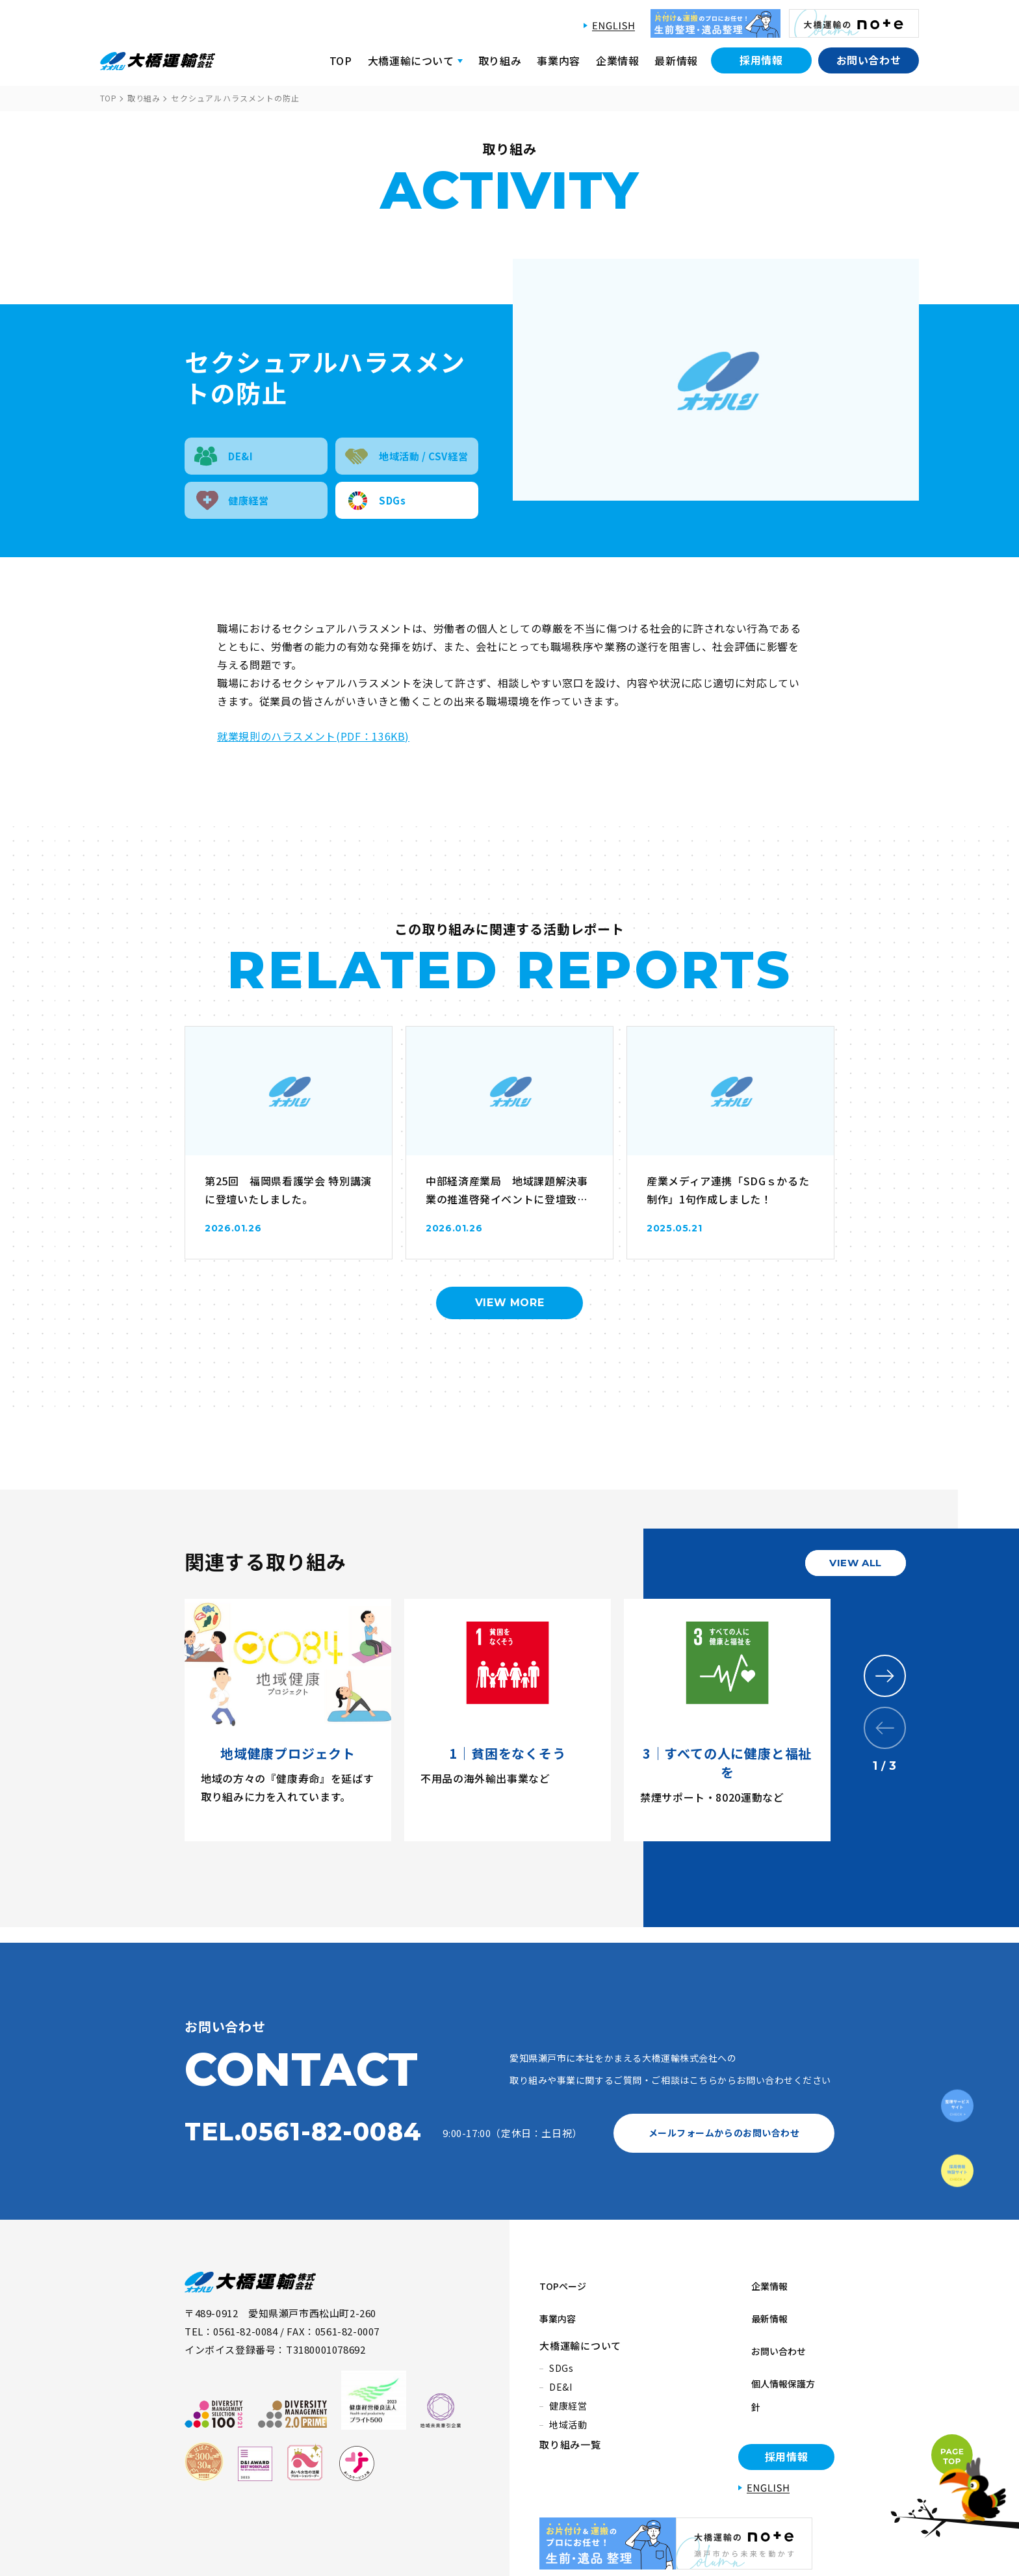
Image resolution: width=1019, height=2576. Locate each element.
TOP (340, 60)
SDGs (561, 2344)
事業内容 (558, 60)
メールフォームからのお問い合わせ (724, 2132)
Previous (885, 1728)
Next (885, 1676)
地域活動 (568, 2401)
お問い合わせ (868, 60)
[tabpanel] (294, 1720)
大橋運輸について (580, 2322)
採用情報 (761, 60)
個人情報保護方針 (779, 2343)
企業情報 (617, 60)
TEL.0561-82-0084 (303, 2131)
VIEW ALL (855, 1563)
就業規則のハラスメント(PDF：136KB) (313, 736)
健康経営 (568, 2382)
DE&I (561, 2363)
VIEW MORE (510, 1302)
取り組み (500, 60)
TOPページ (565, 2280)
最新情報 (676, 60)
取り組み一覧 (570, 2421)
